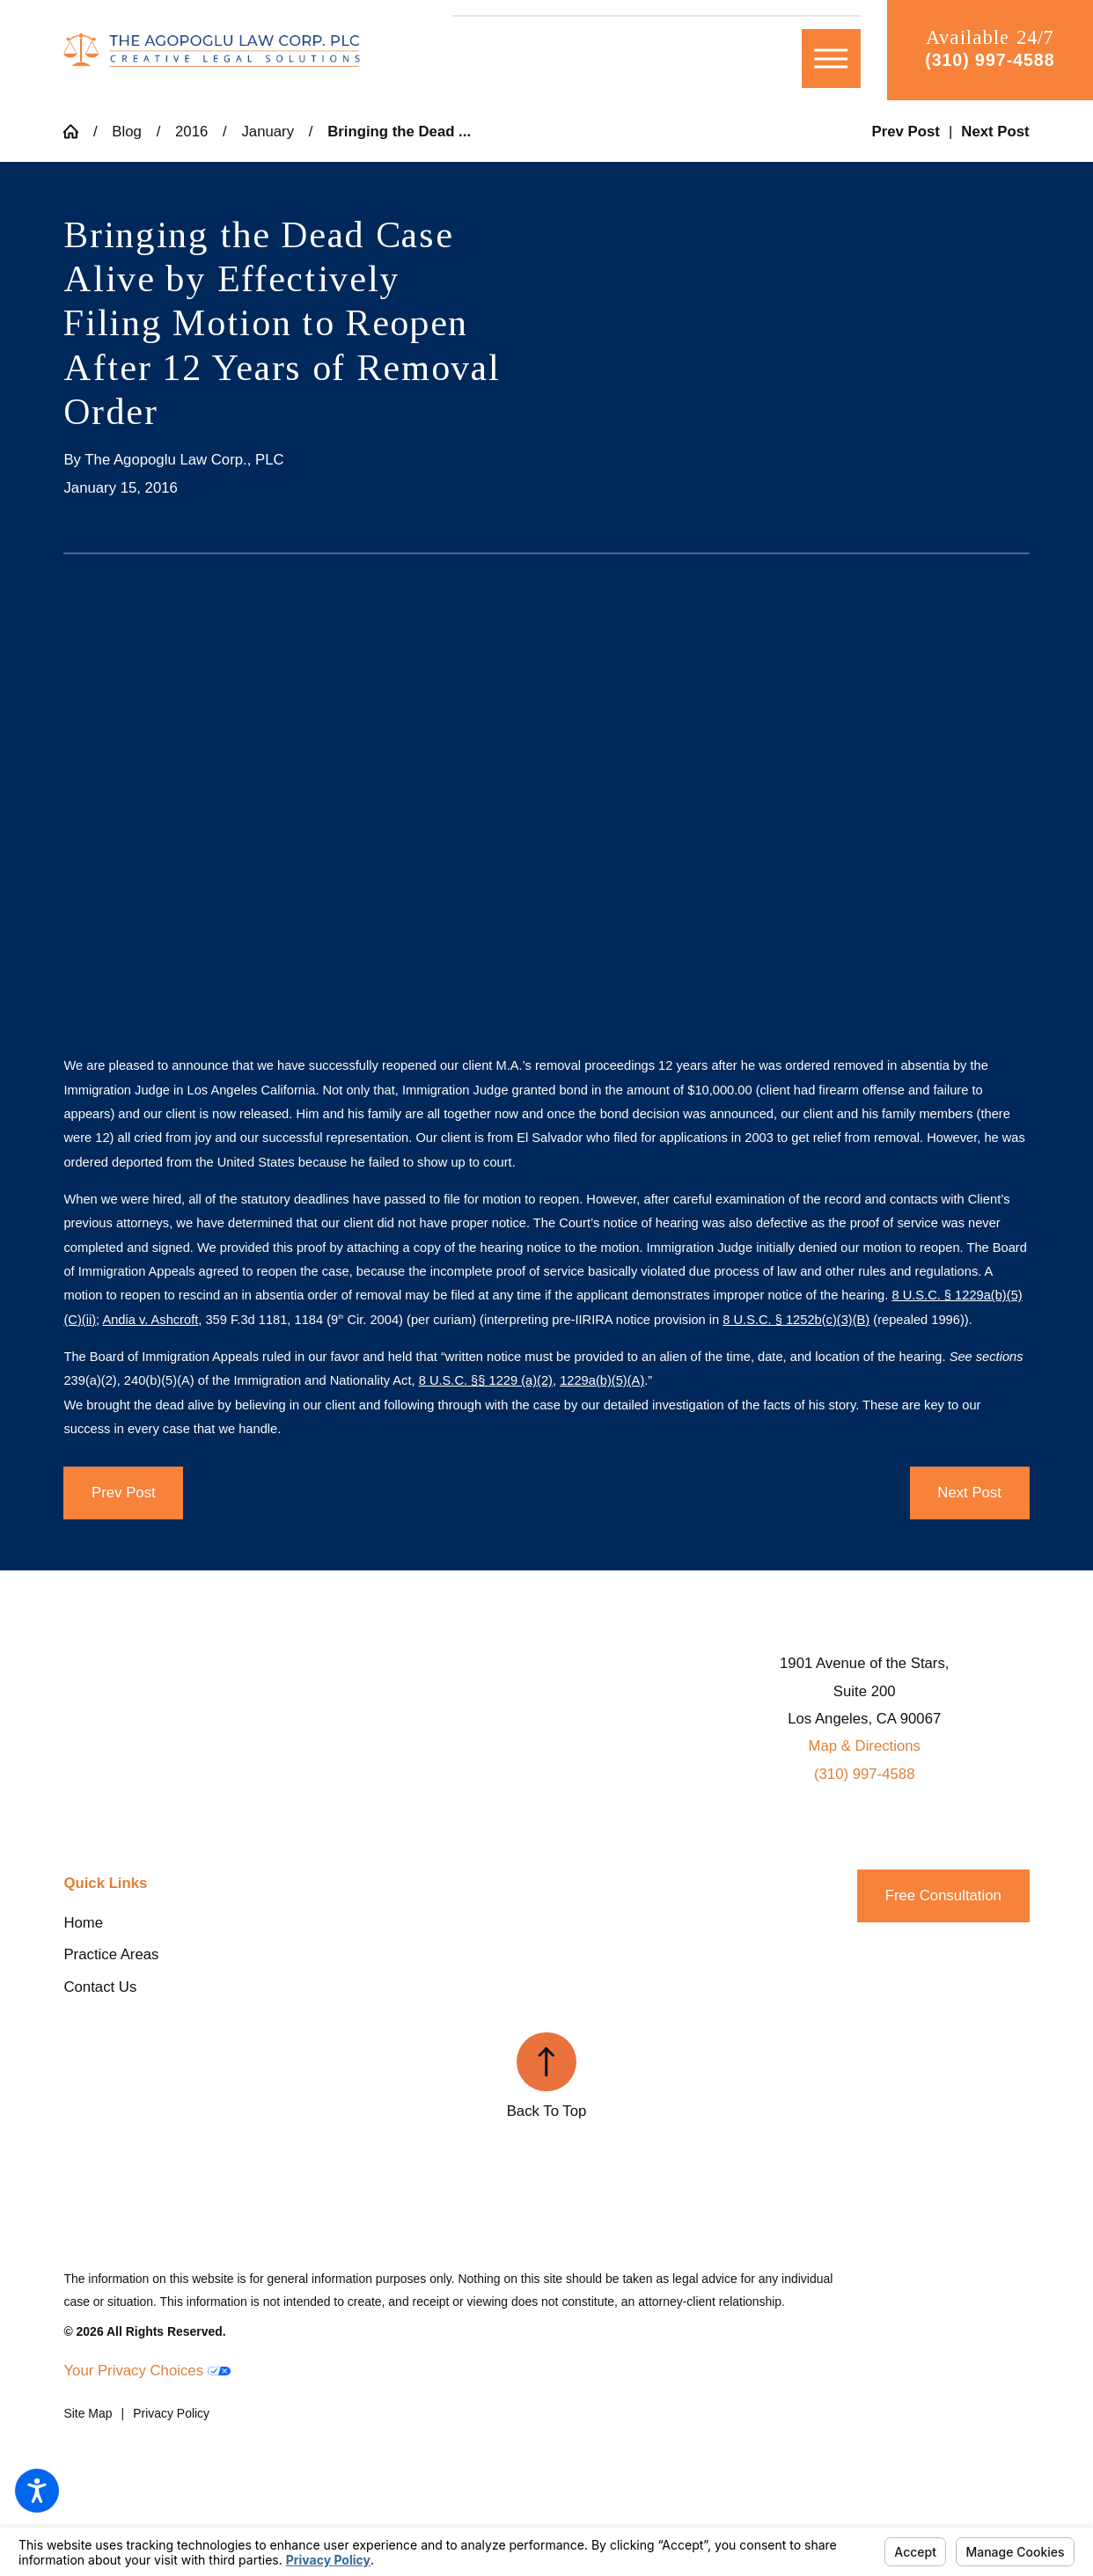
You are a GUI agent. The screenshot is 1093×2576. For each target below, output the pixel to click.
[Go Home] (78, 131)
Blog (127, 131)
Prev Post (124, 1492)
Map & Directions (864, 1746)
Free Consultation (943, 1895)
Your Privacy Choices (146, 2370)
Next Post (969, 1492)
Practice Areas (110, 1954)
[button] (37, 2491)
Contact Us (99, 1987)
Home (83, 1922)
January (267, 131)
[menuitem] (224, 1923)
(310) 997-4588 (989, 60)
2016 (191, 131)
